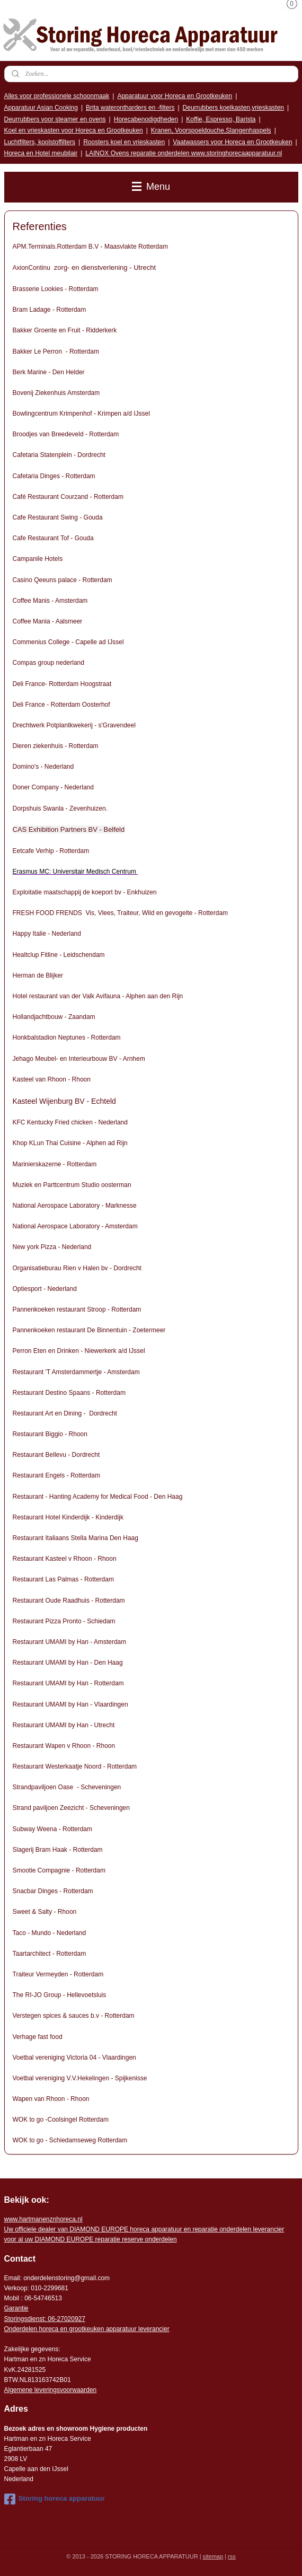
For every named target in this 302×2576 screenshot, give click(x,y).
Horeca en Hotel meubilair (41, 153)
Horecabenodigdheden (146, 119)
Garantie (16, 2308)
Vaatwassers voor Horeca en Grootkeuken (232, 142)
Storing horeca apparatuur (54, 2499)
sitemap (213, 2556)
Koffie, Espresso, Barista (220, 119)
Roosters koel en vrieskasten (124, 142)
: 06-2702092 (63, 2319)
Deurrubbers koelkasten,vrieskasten (233, 107)
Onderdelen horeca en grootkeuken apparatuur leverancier (87, 2329)
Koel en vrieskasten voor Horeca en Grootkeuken (73, 130)
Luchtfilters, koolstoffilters (40, 142)
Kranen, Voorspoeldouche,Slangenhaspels (211, 130)
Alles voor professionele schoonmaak (57, 96)
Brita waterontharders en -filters (130, 107)
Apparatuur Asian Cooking (41, 107)
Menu (151, 186)
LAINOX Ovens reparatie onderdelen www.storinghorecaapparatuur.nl (183, 153)
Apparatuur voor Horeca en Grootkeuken (174, 96)
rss (232, 2556)
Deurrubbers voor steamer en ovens (55, 119)
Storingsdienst (24, 2319)
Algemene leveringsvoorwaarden (50, 2390)
